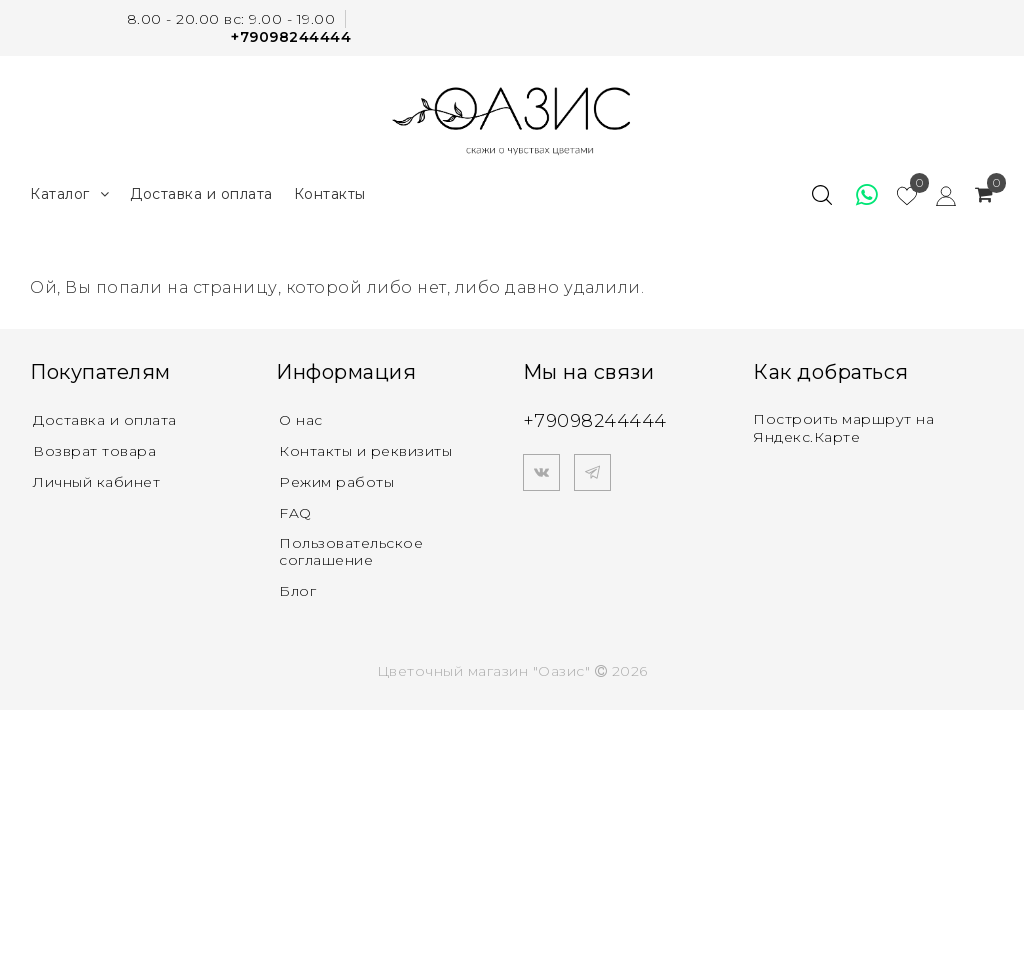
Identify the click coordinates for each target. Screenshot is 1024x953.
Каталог (69, 194)
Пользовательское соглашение (351, 551)
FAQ (295, 513)
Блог (297, 591)
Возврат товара (94, 451)
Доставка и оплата (201, 194)
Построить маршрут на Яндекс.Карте (843, 428)
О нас (301, 420)
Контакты (330, 194)
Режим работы (336, 482)
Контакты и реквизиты (365, 451)
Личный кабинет (96, 482)
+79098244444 (291, 37)
